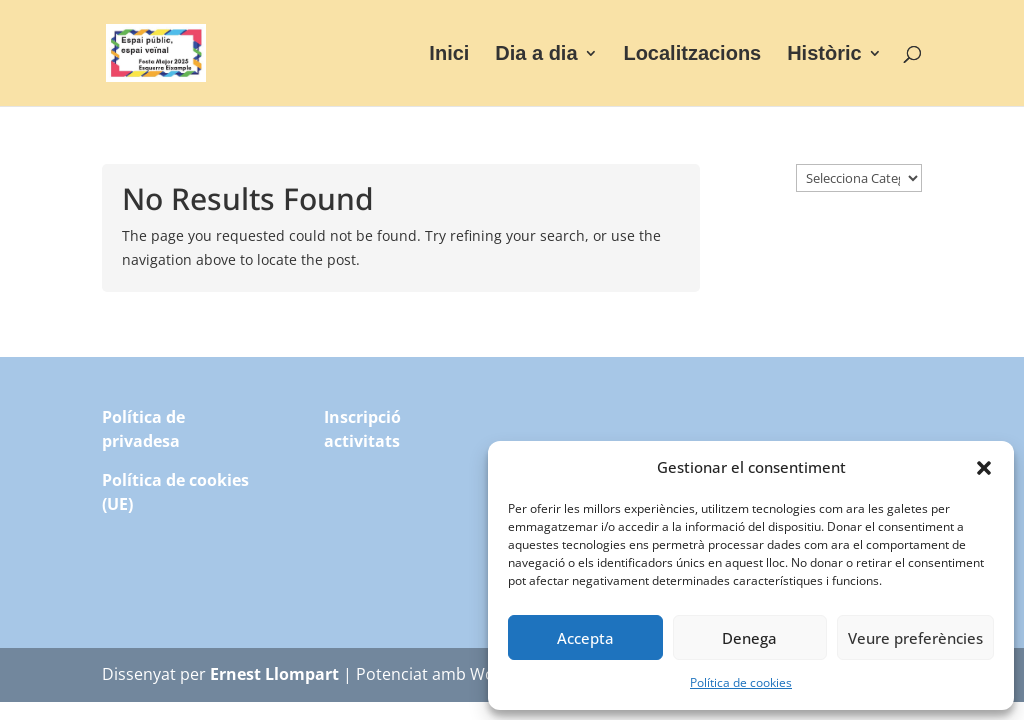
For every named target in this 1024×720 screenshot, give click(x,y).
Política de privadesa (143, 429)
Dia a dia (536, 55)
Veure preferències (915, 638)
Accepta (585, 638)
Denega (749, 638)
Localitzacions (692, 55)
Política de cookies (741, 682)
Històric (824, 55)
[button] (984, 468)
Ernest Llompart (274, 674)
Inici (449, 55)
